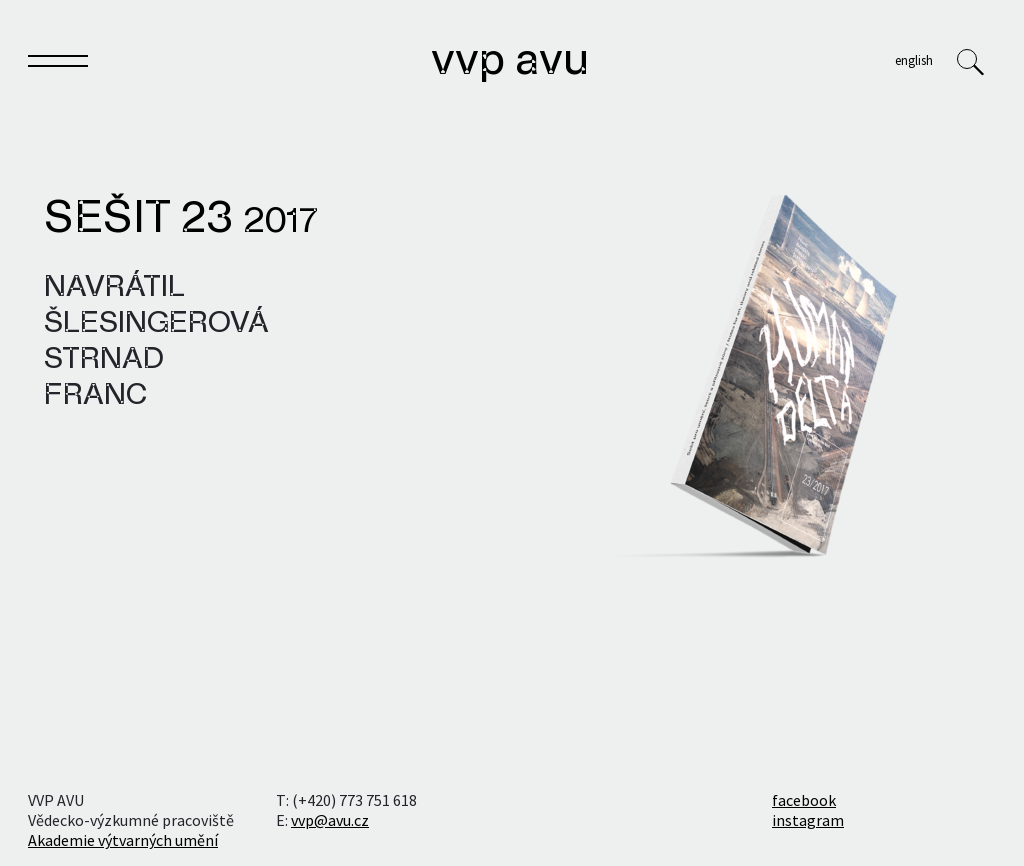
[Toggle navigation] (58, 65)
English (914, 60)
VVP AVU (510, 62)
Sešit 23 (181, 220)
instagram (808, 820)
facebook (804, 800)
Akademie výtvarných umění (123, 840)
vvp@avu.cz (330, 820)
